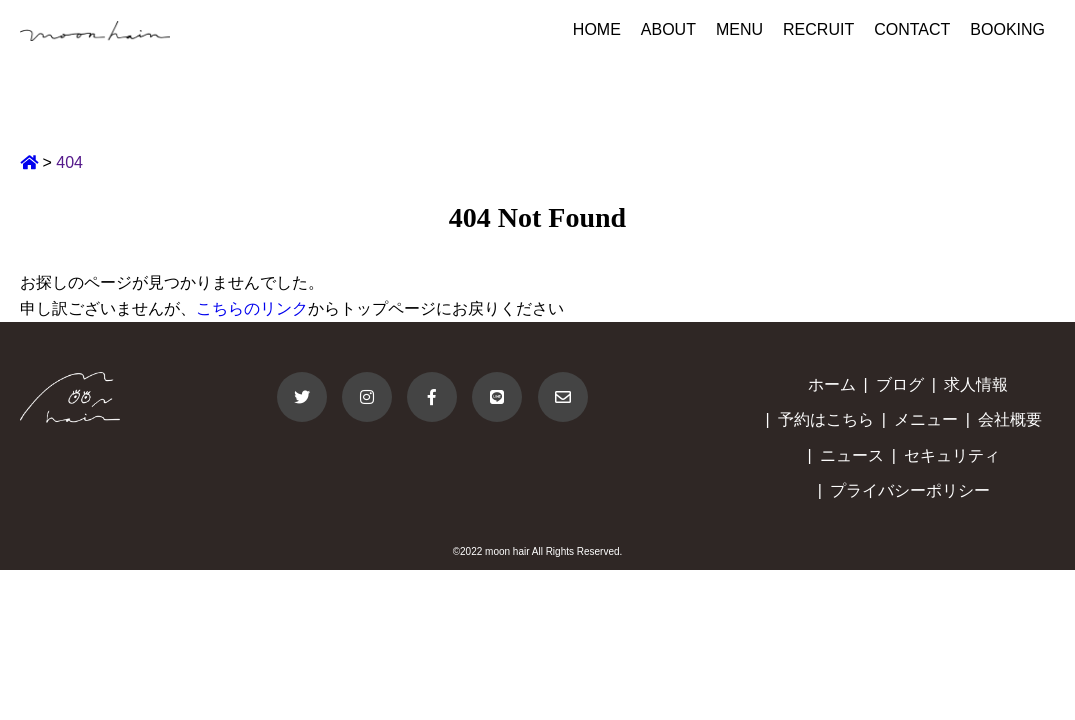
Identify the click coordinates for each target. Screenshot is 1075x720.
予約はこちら (826, 419)
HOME (597, 29)
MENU (739, 29)
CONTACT (912, 29)
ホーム (832, 384)
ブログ (900, 384)
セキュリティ (952, 455)
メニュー (926, 419)
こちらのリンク (252, 308)
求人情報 (976, 384)
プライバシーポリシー (910, 490)
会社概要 (1010, 419)
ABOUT (668, 29)
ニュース (852, 455)
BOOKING (1007, 29)
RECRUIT (818, 29)
